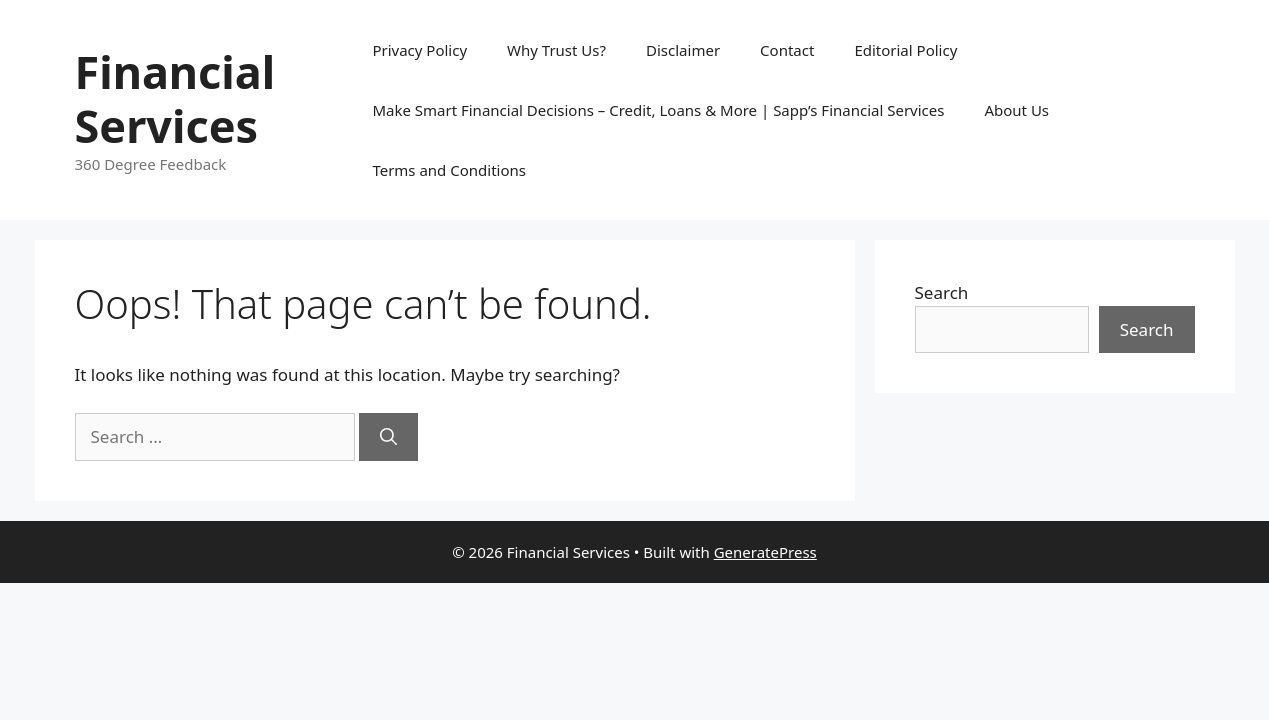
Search (942, 292)
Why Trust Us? (556, 50)
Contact (787, 50)
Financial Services (175, 98)
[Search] (388, 437)
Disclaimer (683, 50)
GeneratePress (765, 552)
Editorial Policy (905, 50)
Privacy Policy (419, 50)
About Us (1016, 110)
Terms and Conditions (449, 170)
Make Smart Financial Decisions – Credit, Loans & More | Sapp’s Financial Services (658, 110)
